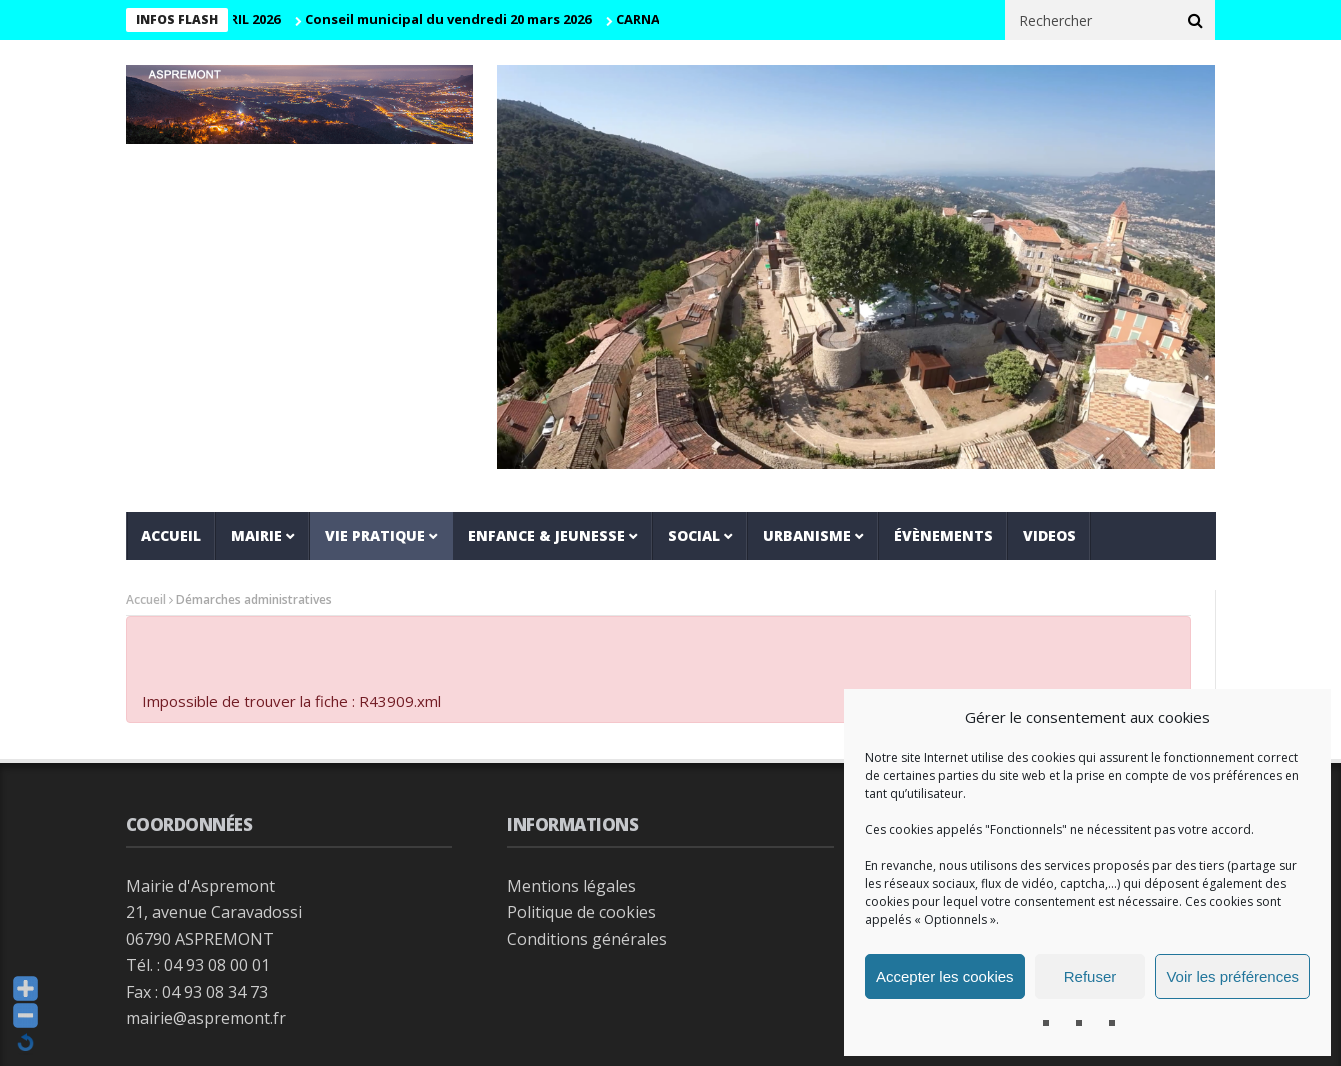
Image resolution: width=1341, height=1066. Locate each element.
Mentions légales (571, 886)
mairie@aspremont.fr (206, 1018)
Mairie (256, 535)
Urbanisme (807, 535)
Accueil (171, 535)
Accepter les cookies (945, 976)
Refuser (1090, 976)
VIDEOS (1049, 535)
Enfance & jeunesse (546, 535)
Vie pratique (375, 535)
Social (694, 535)
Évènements (943, 535)
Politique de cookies (581, 912)
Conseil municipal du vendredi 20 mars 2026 (453, 19)
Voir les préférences (1232, 976)
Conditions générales (587, 939)
